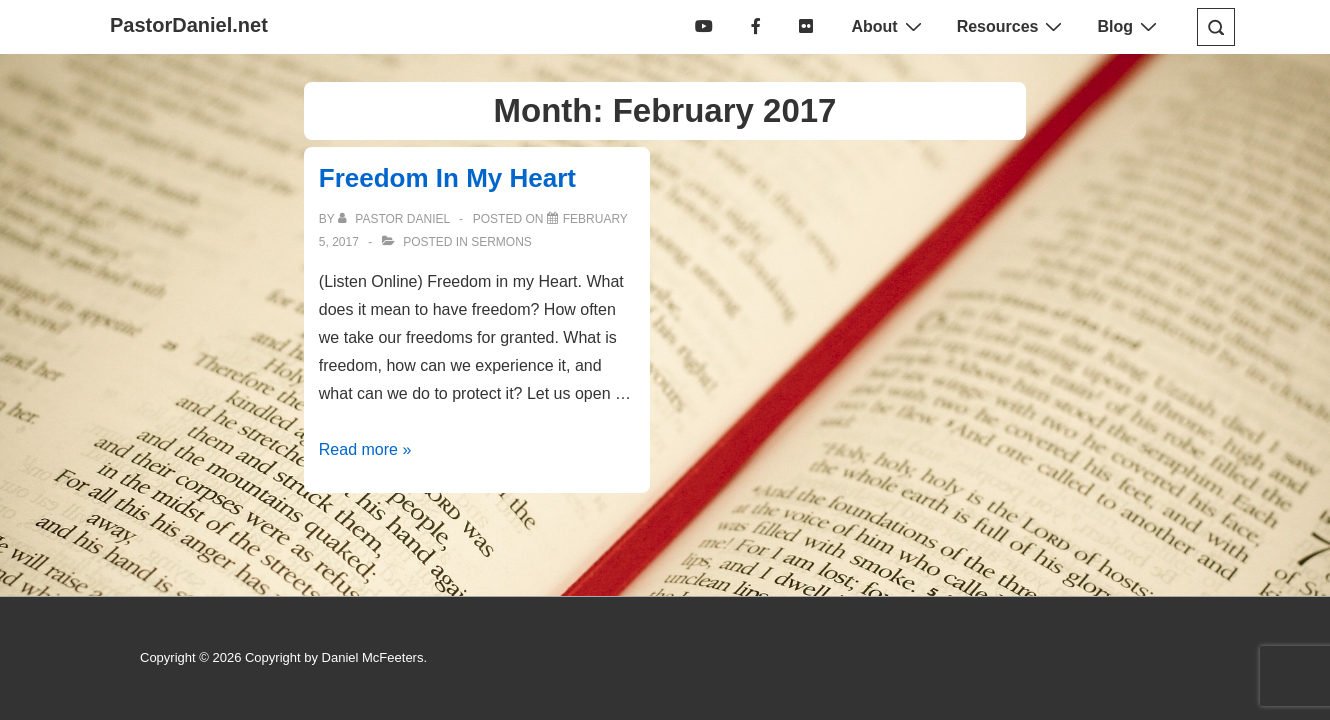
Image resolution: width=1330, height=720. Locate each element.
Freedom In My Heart (447, 178)
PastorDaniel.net (189, 25)
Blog (1129, 26)
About (888, 26)
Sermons (501, 242)
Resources (1012, 26)
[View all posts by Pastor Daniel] (395, 219)
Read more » (365, 449)
